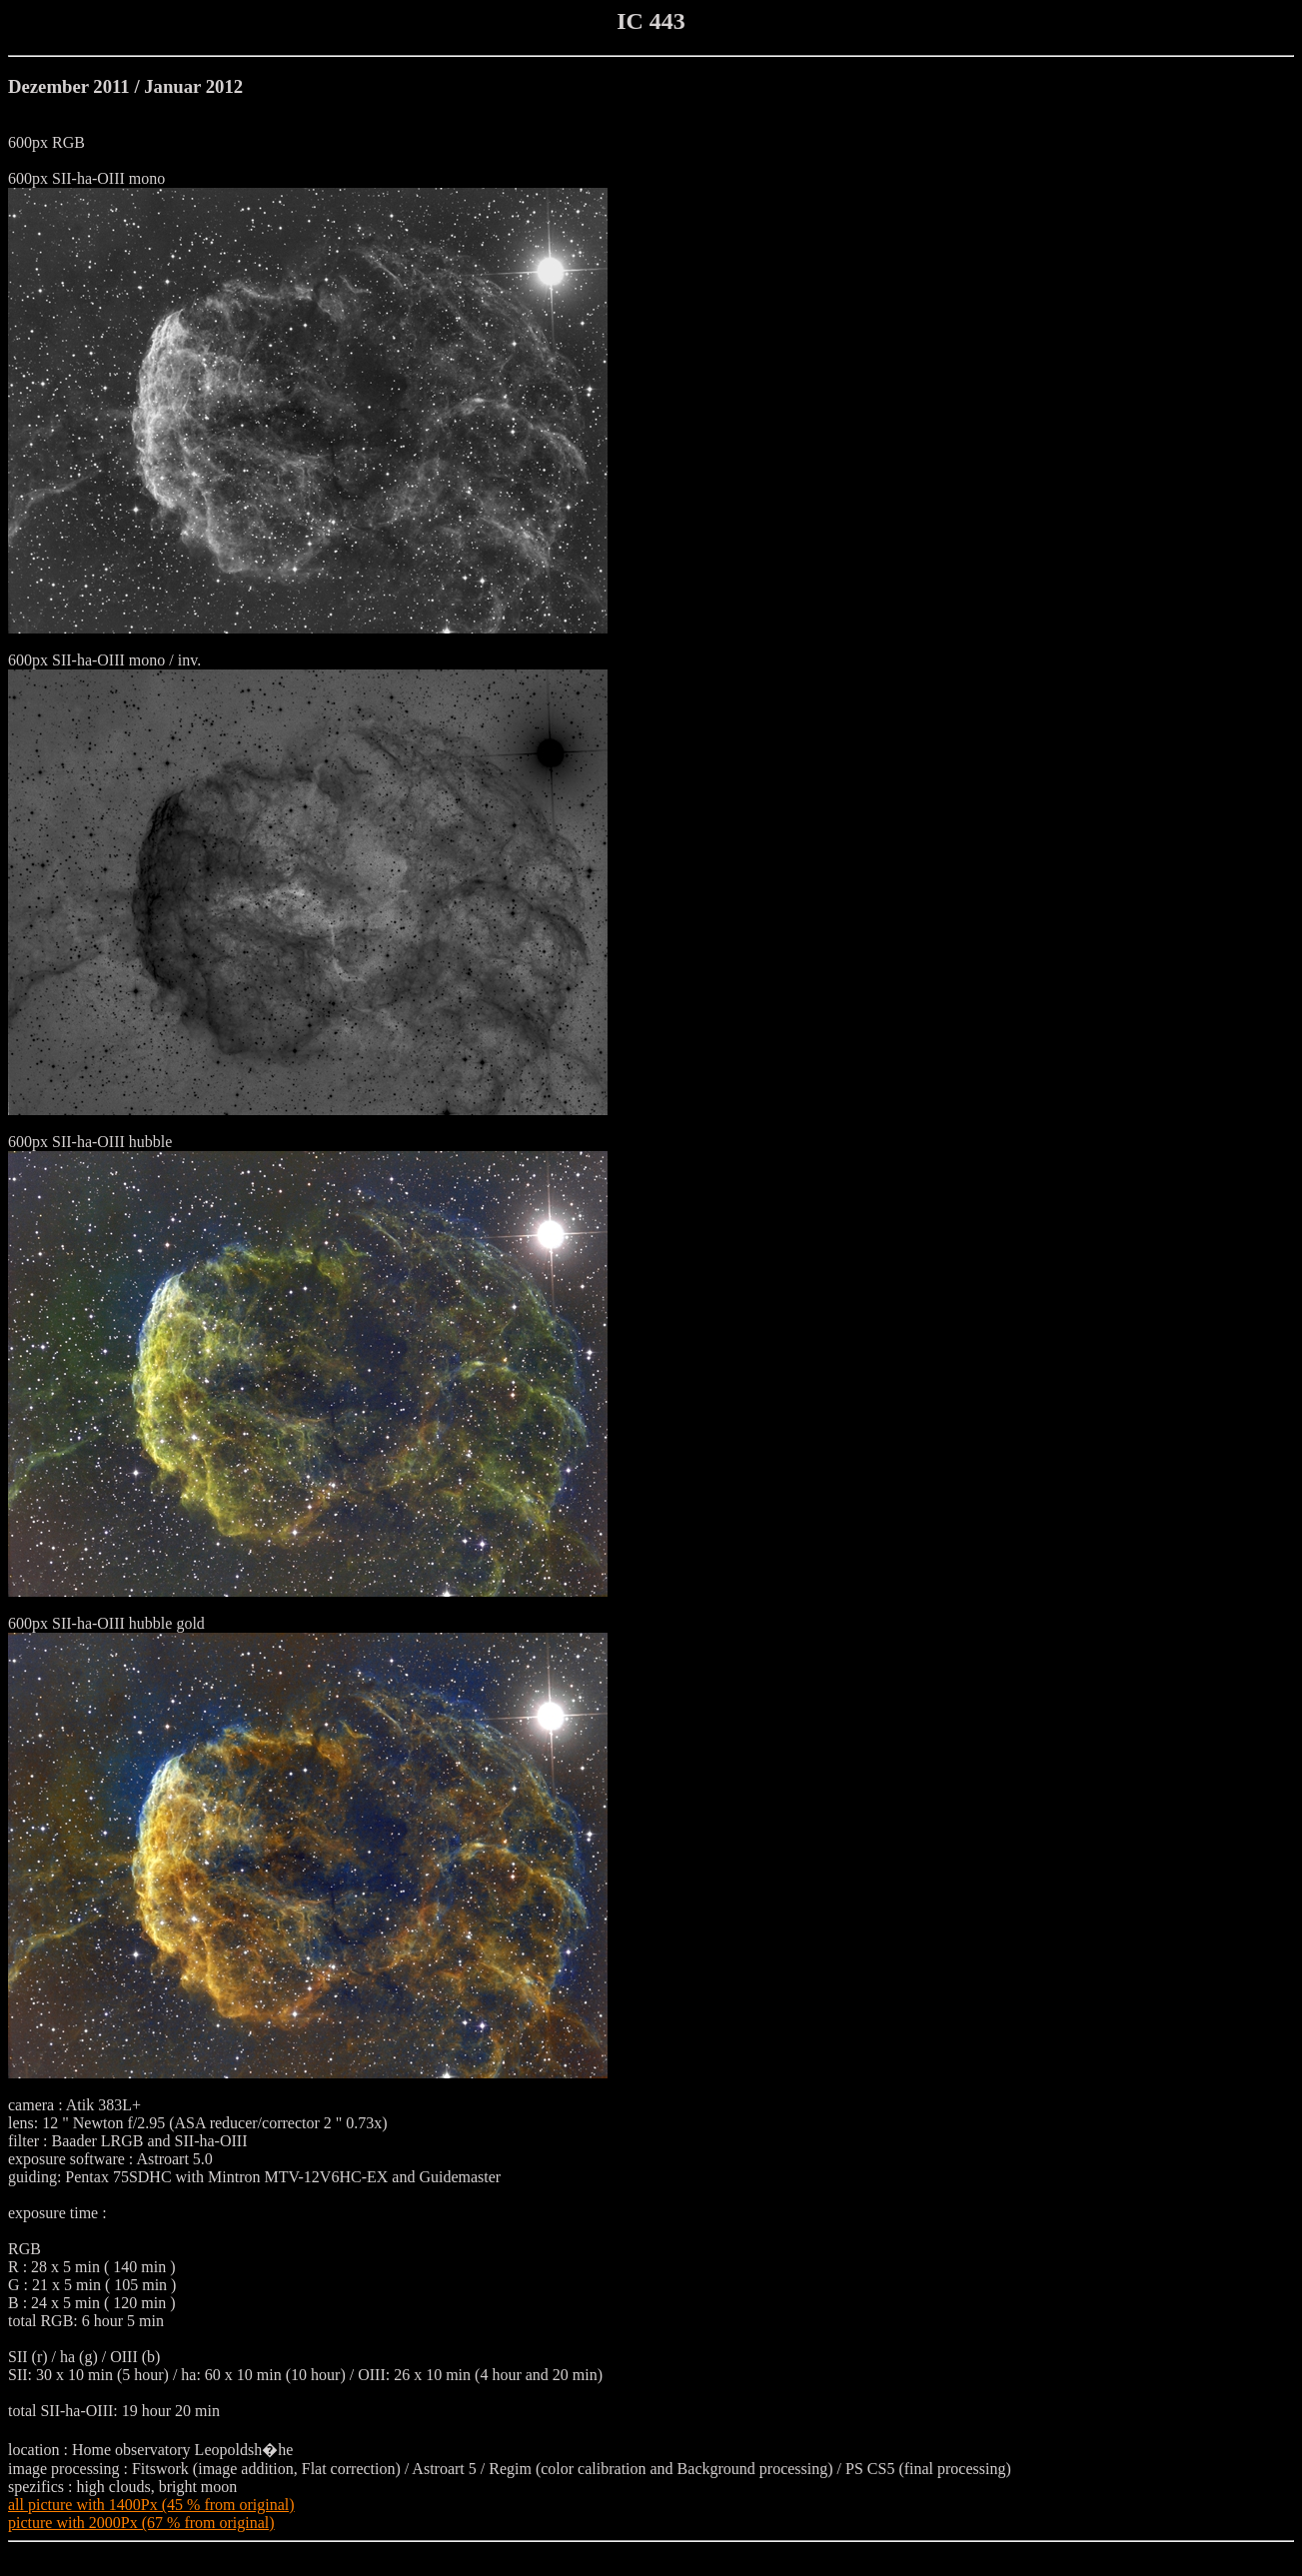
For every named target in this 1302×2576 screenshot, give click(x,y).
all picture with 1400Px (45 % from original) (151, 2504)
